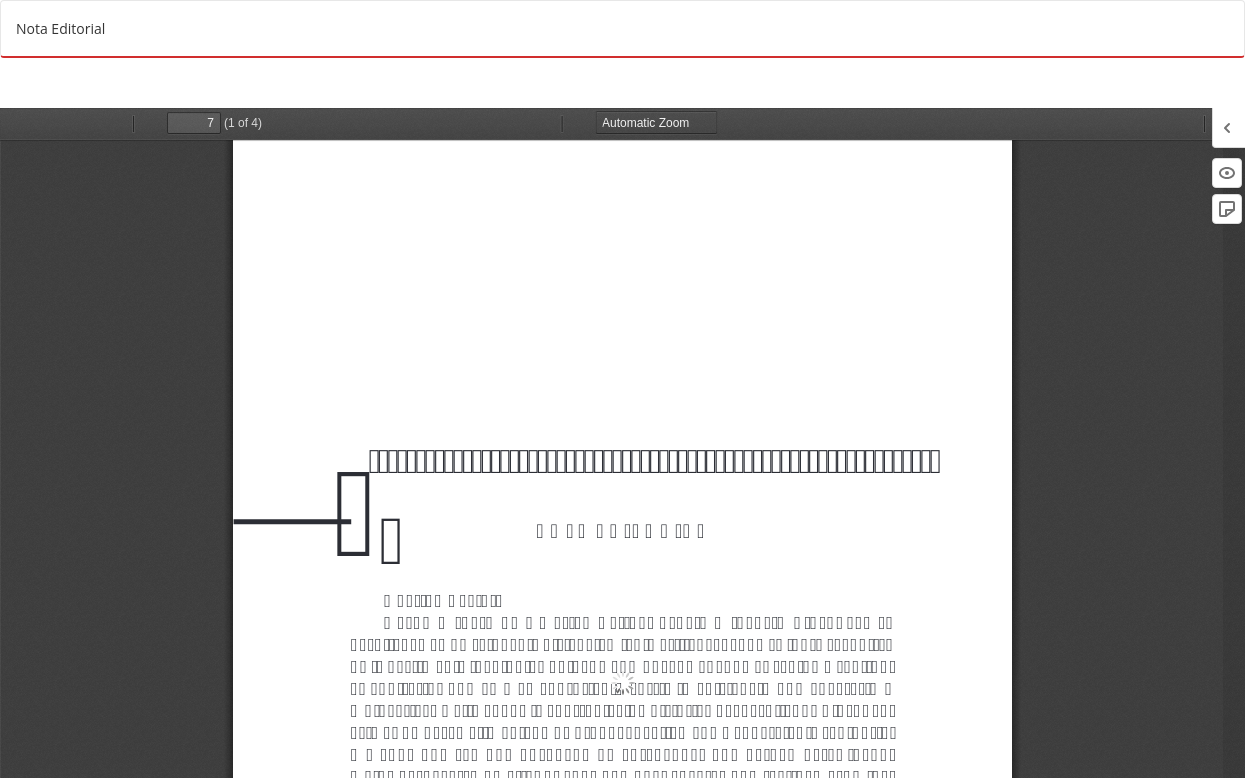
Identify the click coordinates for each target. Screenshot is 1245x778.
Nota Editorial (60, 28)
